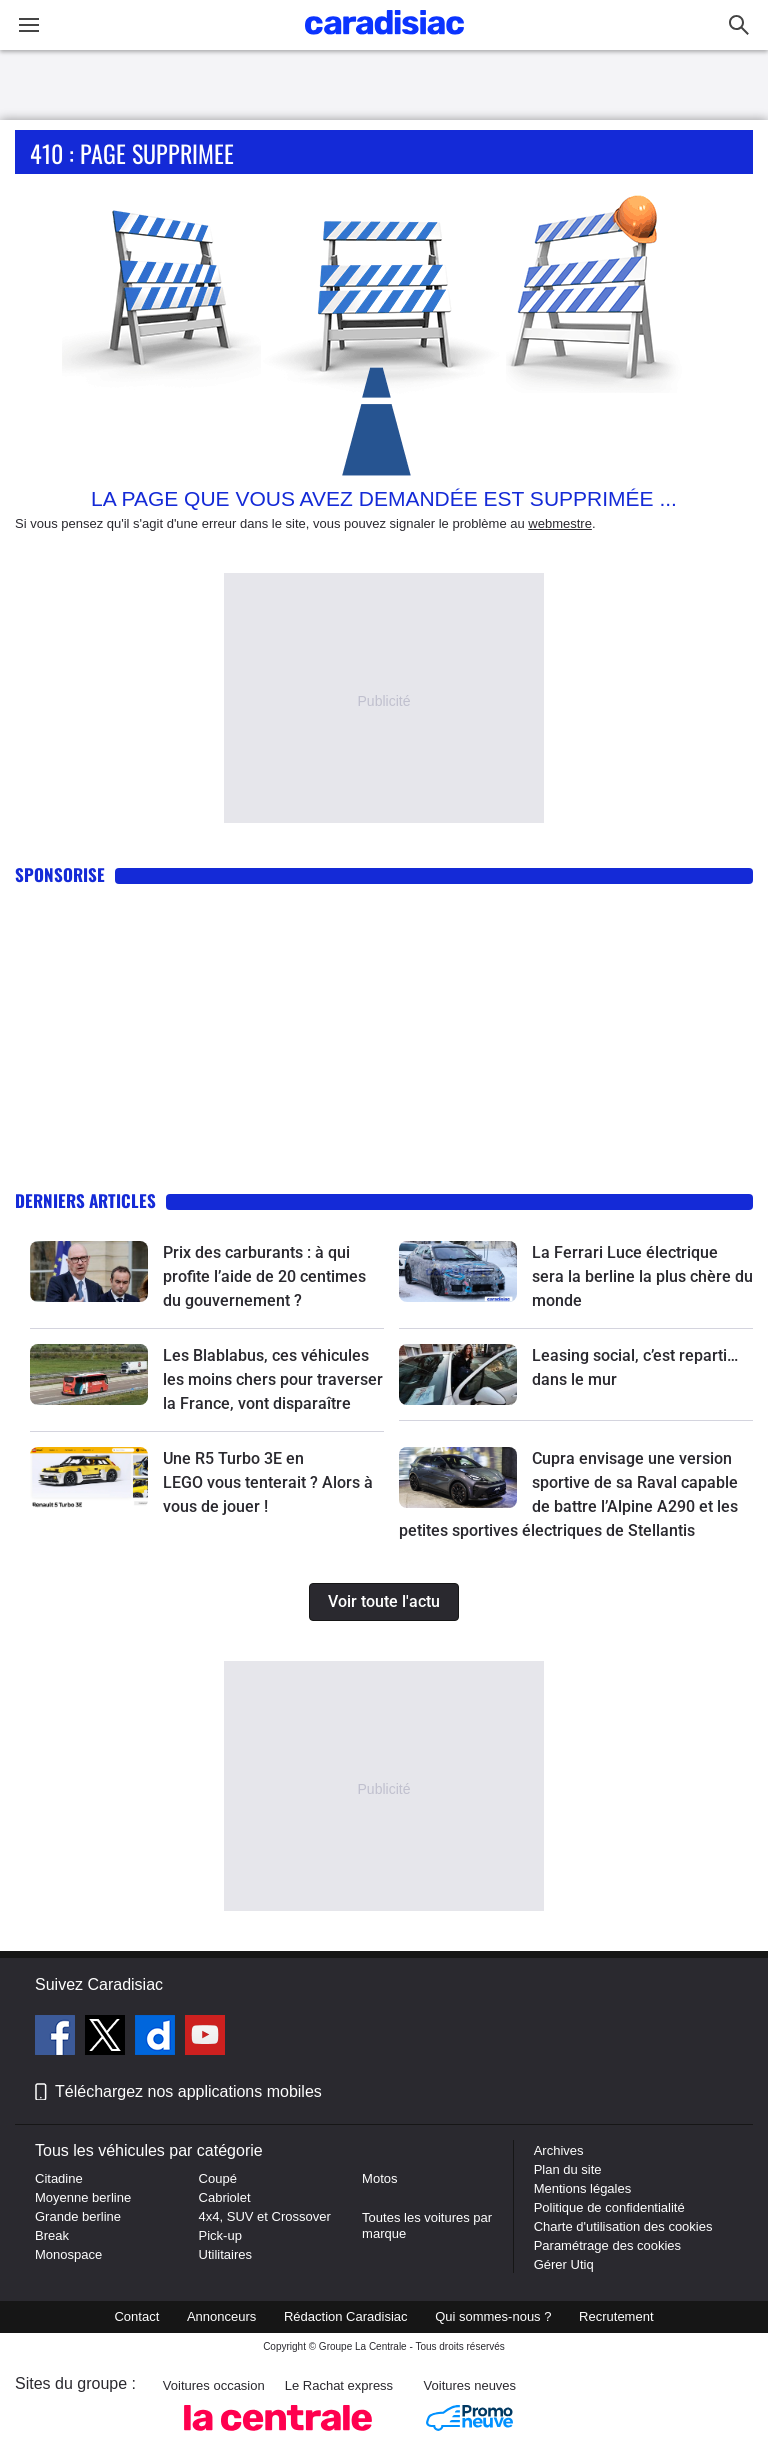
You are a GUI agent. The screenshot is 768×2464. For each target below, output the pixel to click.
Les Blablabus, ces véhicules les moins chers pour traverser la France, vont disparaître (273, 1379)
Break (52, 2235)
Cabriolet (225, 2197)
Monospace (68, 2254)
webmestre (560, 523)
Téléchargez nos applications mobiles (188, 2091)
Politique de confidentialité (609, 2207)
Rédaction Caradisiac (346, 2316)
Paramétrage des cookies (607, 2245)
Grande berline (78, 2216)
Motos (379, 2178)
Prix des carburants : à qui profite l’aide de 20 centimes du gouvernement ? (264, 1276)
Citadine (59, 2178)
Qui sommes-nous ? (493, 2316)
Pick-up (220, 2235)
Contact (136, 2316)
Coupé (218, 2178)
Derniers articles (85, 1200)
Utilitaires (225, 2254)
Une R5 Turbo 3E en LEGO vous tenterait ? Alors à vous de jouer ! (268, 1482)
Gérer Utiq (564, 2264)
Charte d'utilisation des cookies (623, 2226)
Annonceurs (221, 2316)
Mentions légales (583, 2188)
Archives (559, 2150)
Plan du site (568, 2169)
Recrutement (616, 2316)
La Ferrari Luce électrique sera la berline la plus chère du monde (642, 1276)
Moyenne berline (83, 2197)
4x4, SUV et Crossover (265, 2216)
